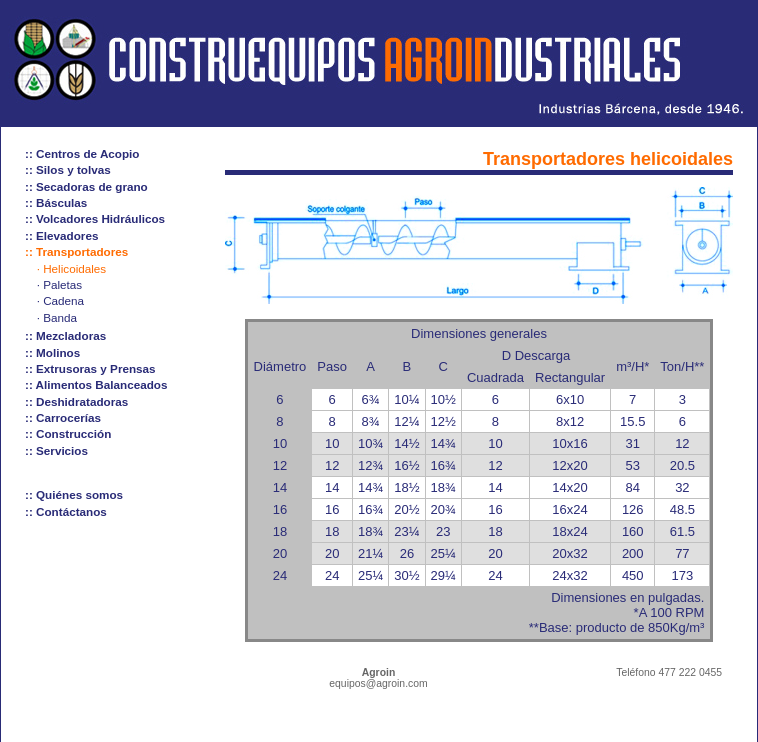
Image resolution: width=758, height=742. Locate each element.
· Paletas (59, 284)
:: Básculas (56, 202)
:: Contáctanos (66, 511)
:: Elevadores (61, 235)
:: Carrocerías (63, 417)
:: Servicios (56, 450)
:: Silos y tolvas (68, 169)
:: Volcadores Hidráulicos (95, 218)
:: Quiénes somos (74, 494)
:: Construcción (68, 433)
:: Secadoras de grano (86, 186)
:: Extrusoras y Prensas (90, 368)
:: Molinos (52, 352)
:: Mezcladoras (65, 335)
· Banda (57, 317)
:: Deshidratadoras (76, 401)
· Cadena (60, 300)
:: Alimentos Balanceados (96, 384)
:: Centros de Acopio (82, 153)
